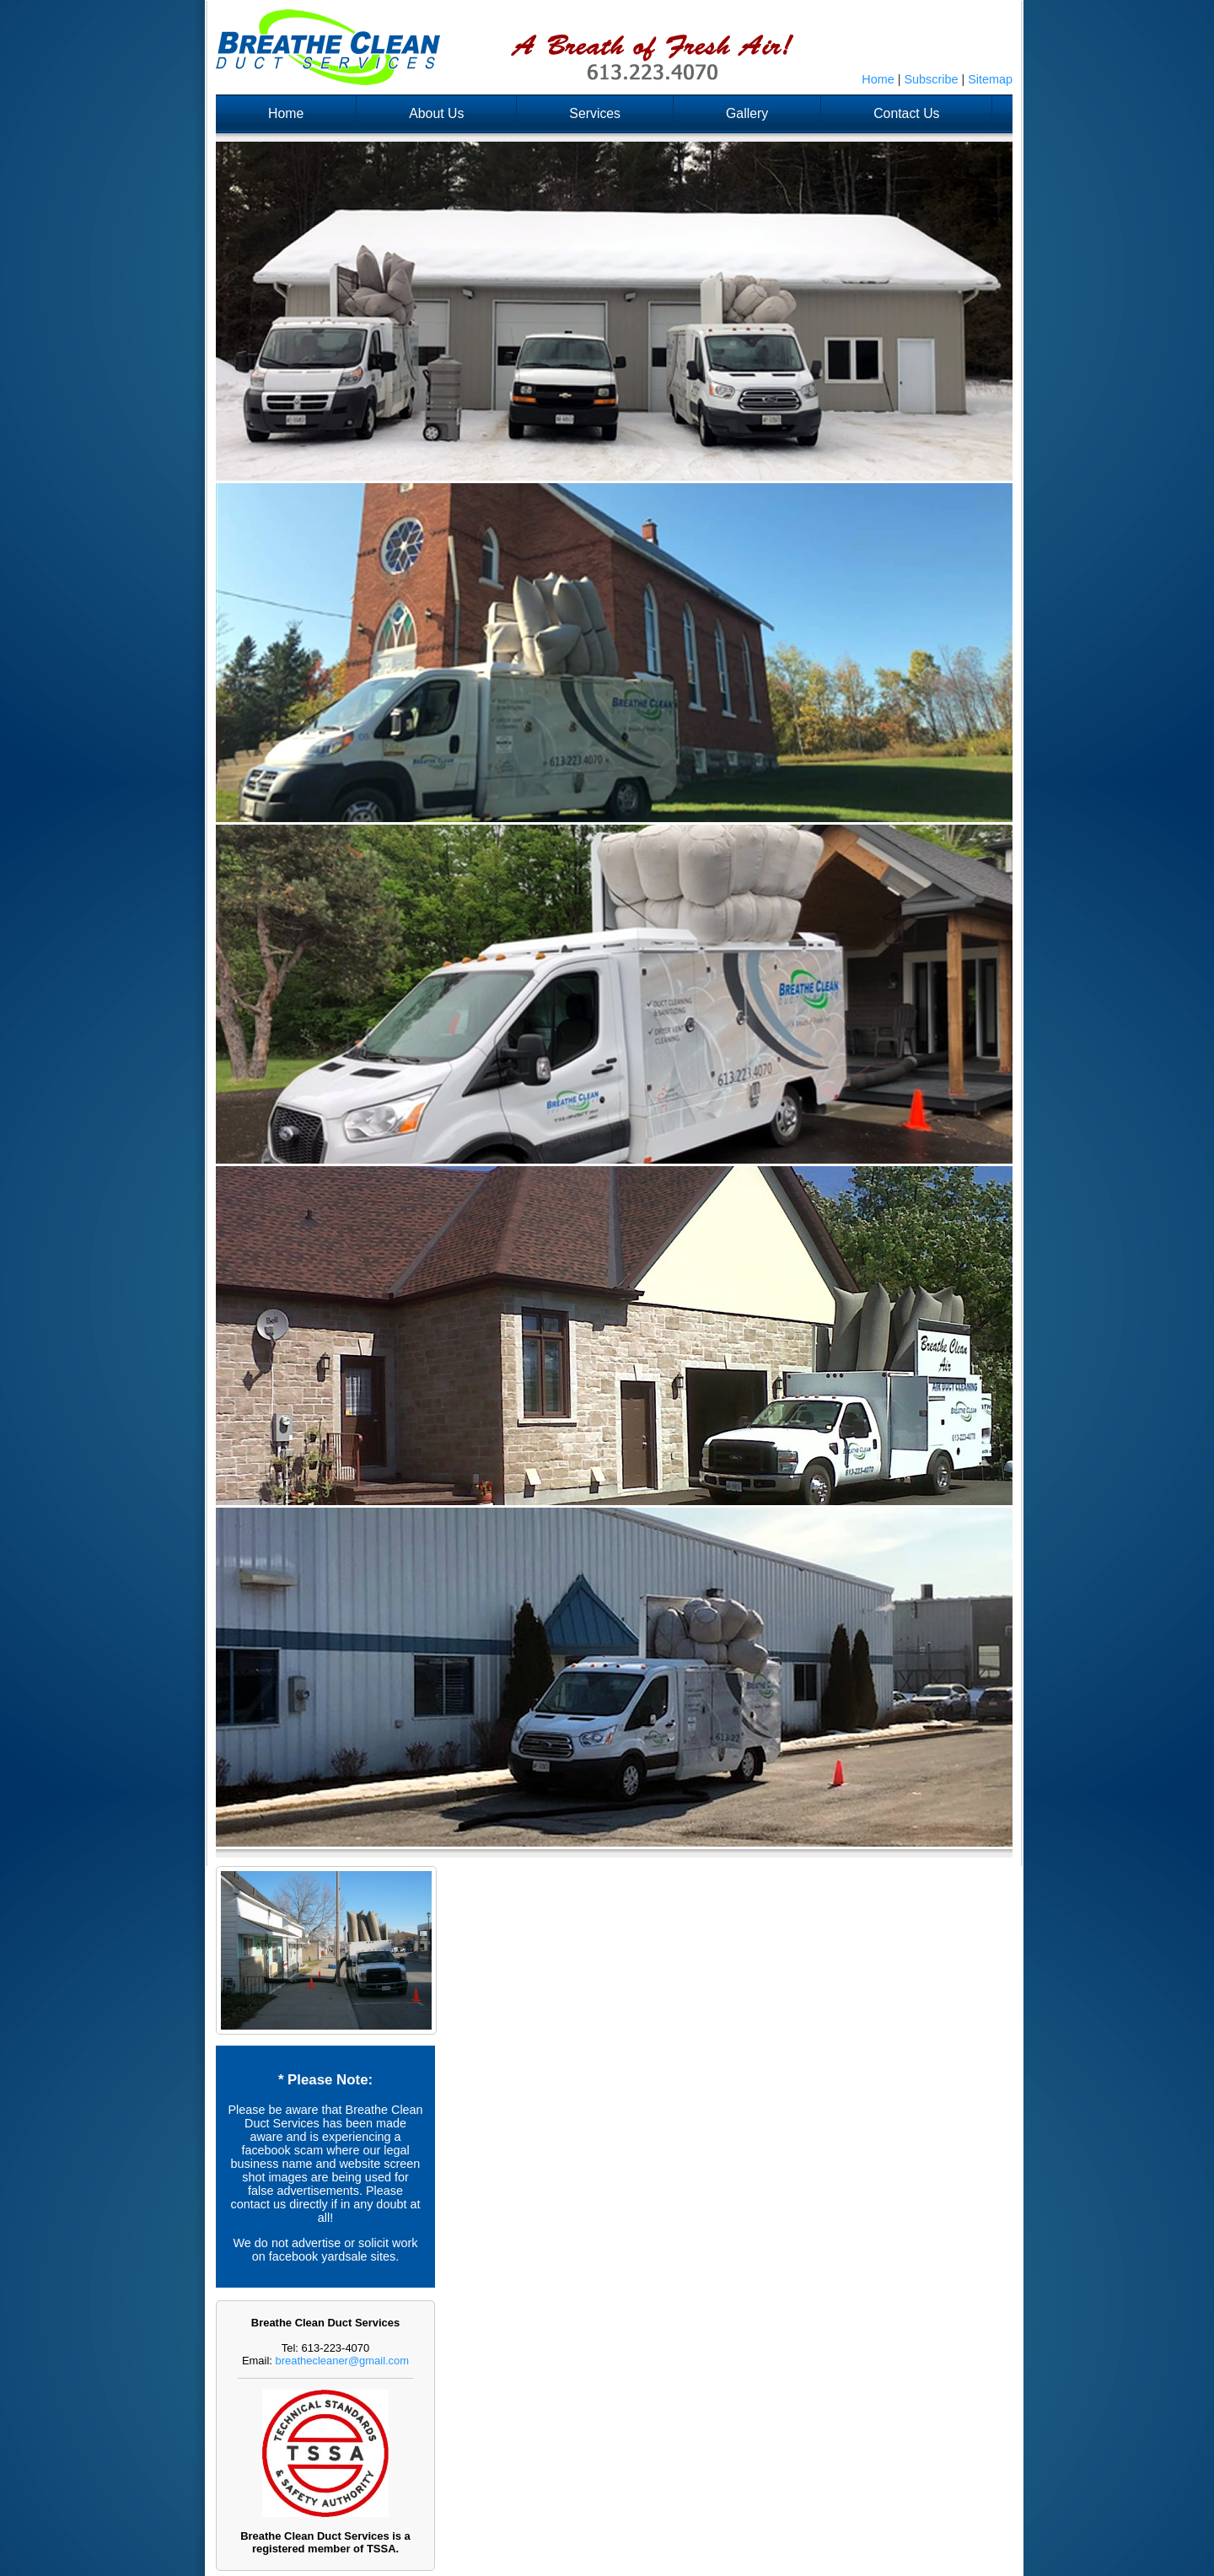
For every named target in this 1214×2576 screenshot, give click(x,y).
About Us (436, 113)
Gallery (747, 113)
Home (878, 79)
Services (594, 113)
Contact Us (906, 113)
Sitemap (990, 79)
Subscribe (931, 79)
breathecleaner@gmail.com (343, 2360)
